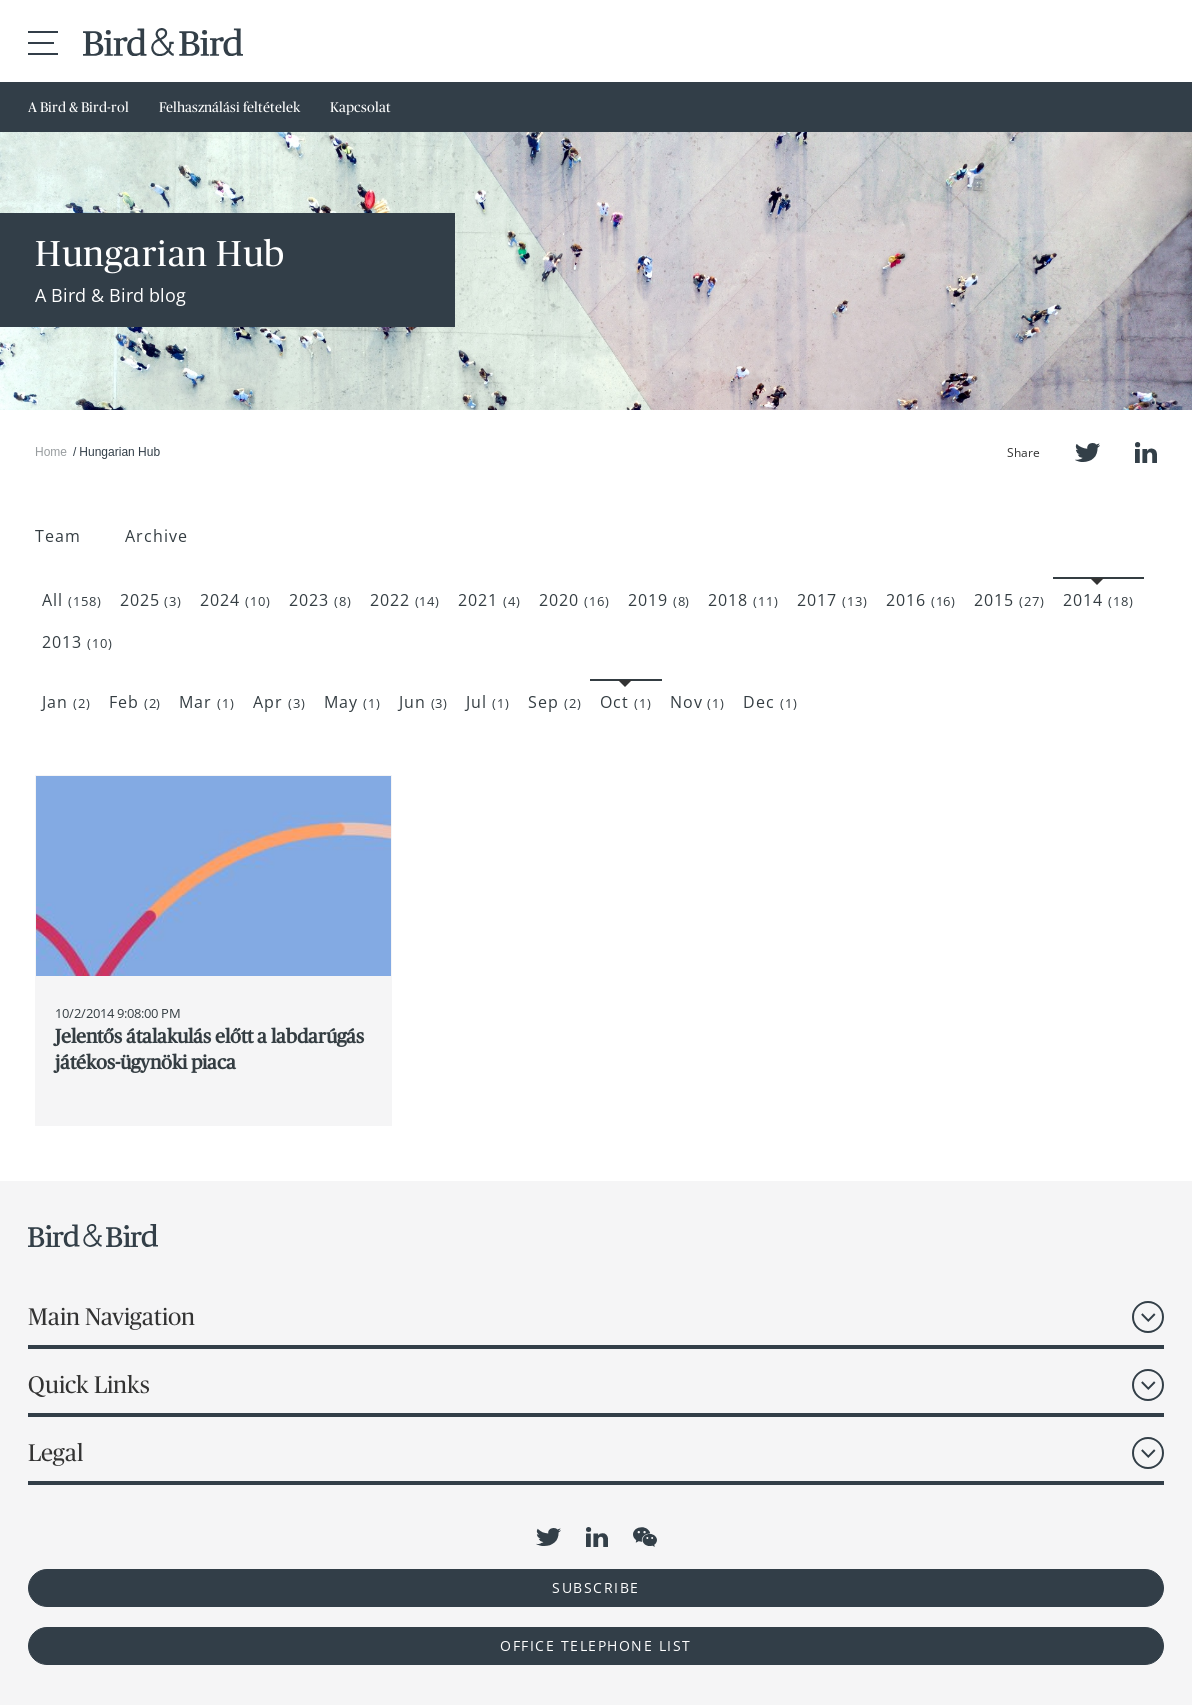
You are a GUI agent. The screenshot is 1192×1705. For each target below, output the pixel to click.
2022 (405, 600)
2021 (489, 600)
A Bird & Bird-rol (78, 107)
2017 (832, 600)
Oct (626, 702)
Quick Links (89, 1384)
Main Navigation (111, 1316)
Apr (279, 702)
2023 (320, 600)
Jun (424, 702)
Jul (488, 702)
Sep (555, 702)
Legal (55, 1452)
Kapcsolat (360, 107)
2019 (659, 600)
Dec (770, 702)
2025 (151, 600)
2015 (1009, 600)
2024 (235, 600)
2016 (921, 600)
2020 (574, 600)
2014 (1098, 600)
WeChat (645, 1537)
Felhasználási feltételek (229, 107)
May (352, 702)
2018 (743, 600)
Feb (135, 702)
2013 (77, 642)
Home (51, 452)
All (72, 600)
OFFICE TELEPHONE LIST (596, 1645)
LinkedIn (1146, 452)
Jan (66, 702)
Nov (698, 702)
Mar (207, 702)
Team (58, 536)
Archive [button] (156, 536)
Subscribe (596, 1587)
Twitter (1087, 452)
